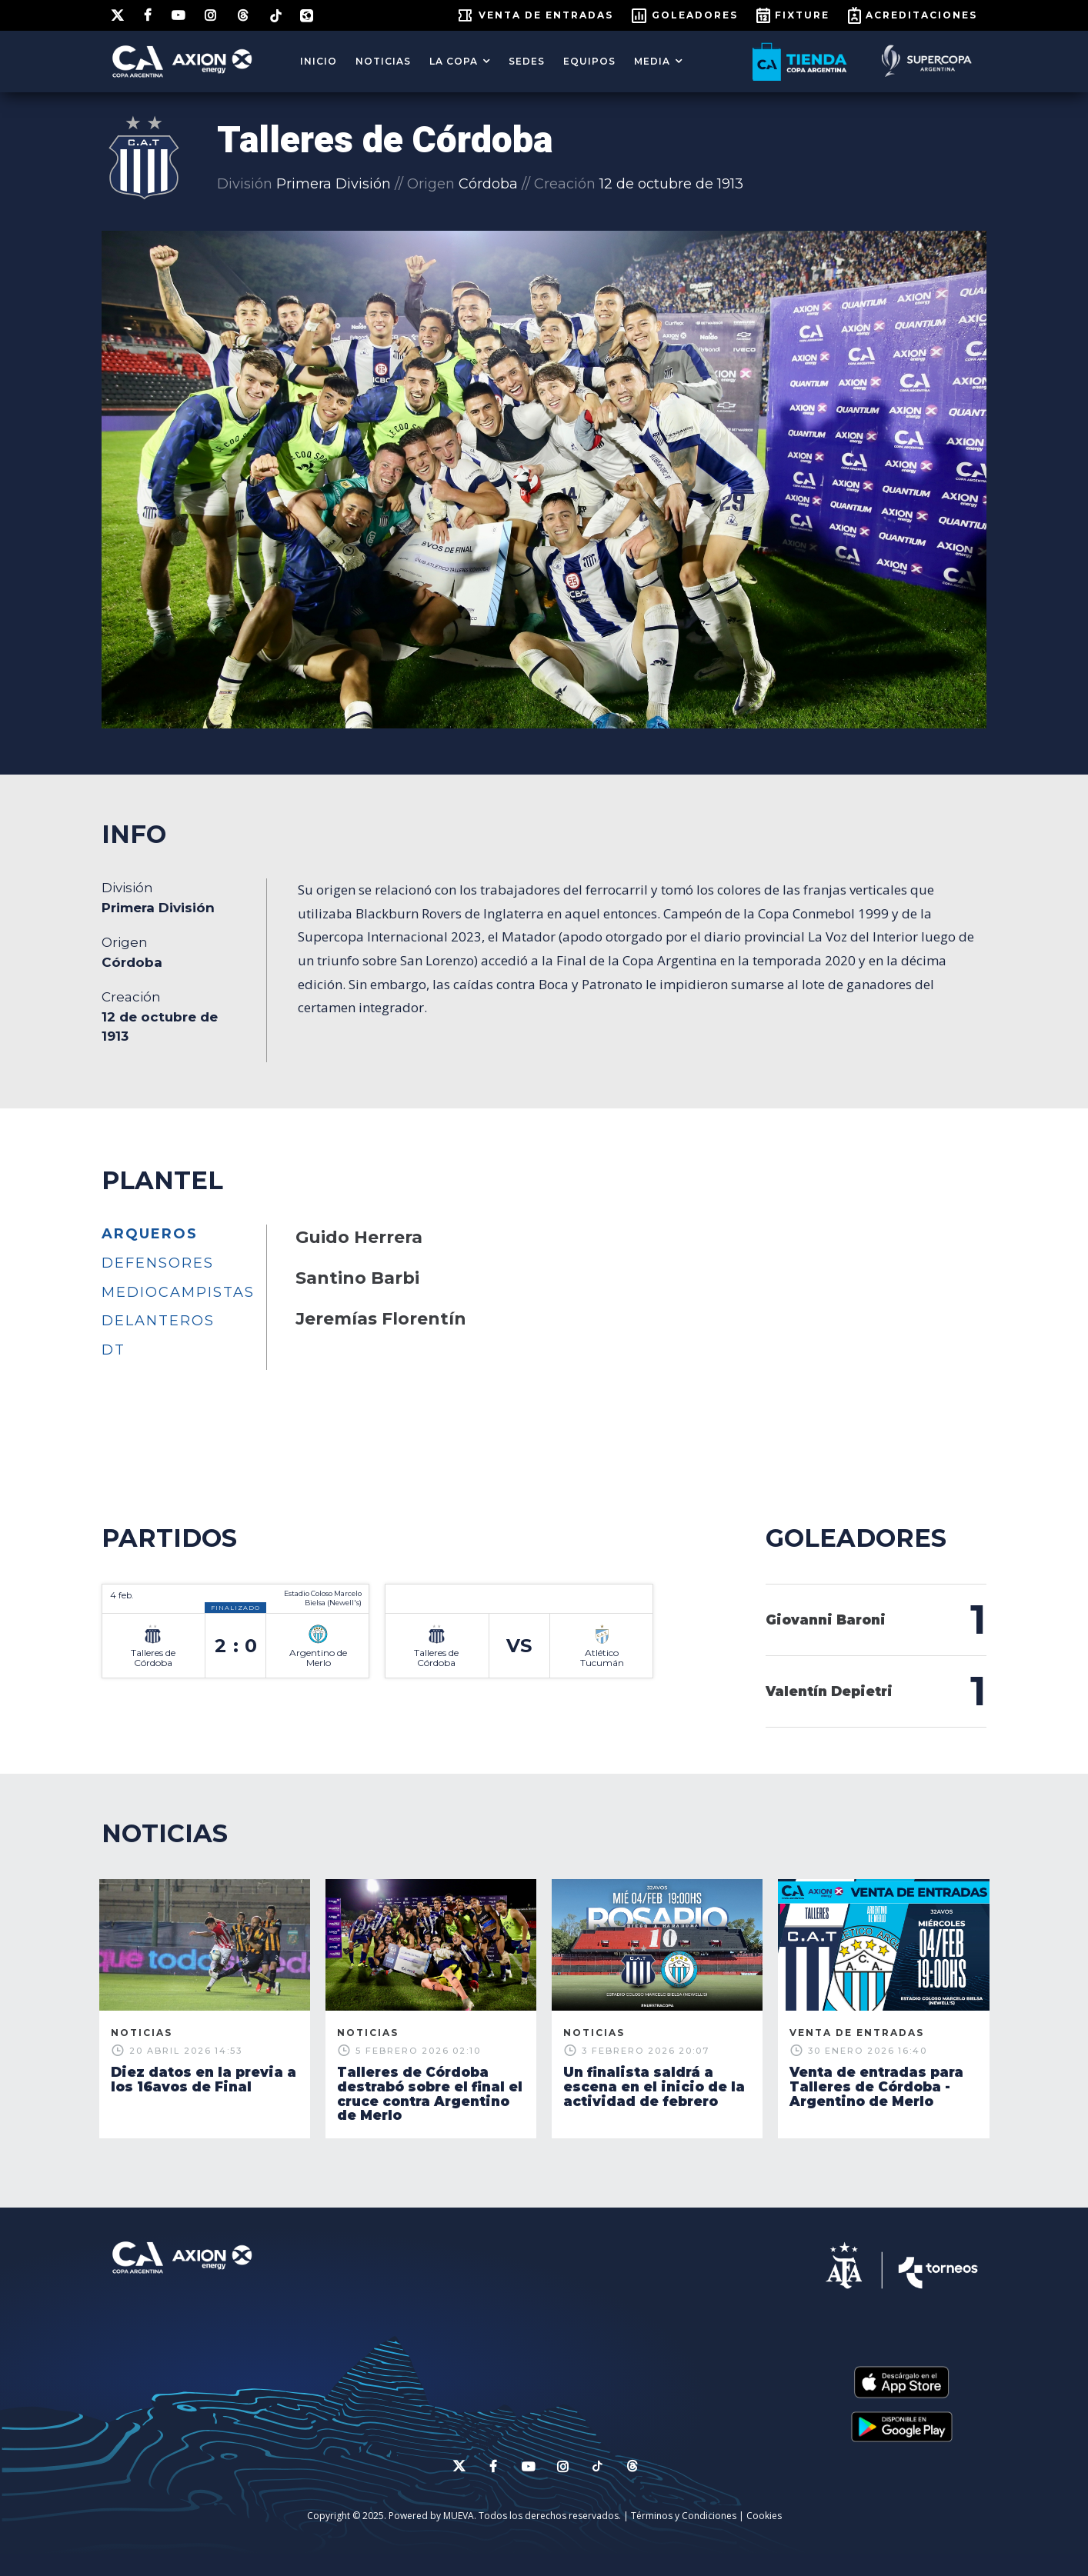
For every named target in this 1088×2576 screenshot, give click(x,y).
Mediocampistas (178, 1292)
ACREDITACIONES (921, 15)
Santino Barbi (357, 1278)
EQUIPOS (589, 61)
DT (113, 1349)
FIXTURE (802, 15)
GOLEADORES (695, 15)
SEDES (527, 61)
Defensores (158, 1263)
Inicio (318, 61)
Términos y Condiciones (683, 2515)
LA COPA (453, 61)
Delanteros (158, 1320)
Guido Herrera (358, 1237)
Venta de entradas (546, 15)
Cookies (764, 2515)
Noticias (383, 61)
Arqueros (150, 1233)
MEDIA (652, 61)
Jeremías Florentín (380, 1318)
